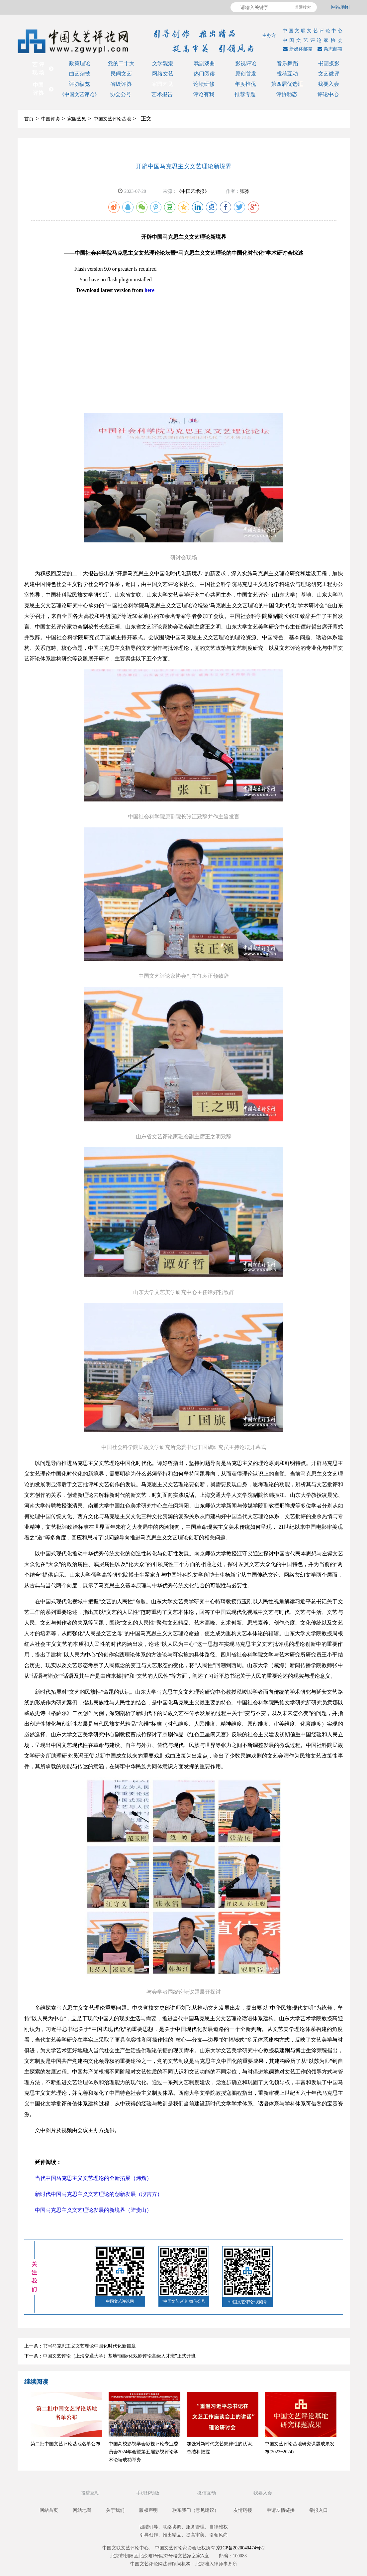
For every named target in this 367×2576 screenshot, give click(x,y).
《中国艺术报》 (193, 191)
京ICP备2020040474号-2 (240, 2547)
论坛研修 (204, 84)
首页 (29, 118)
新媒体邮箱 (297, 49)
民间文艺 (121, 73)
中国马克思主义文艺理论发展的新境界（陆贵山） (93, 2210)
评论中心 (328, 94)
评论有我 (203, 94)
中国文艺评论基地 (112, 118)
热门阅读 (204, 73)
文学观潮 (162, 63)
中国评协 (50, 118)
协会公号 (120, 94)
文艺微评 (328, 73)
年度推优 (245, 84)
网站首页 (49, 2510)
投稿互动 (287, 73)
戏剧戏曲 (204, 63)
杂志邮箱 (329, 49)
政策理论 (79, 63)
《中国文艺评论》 (79, 94)
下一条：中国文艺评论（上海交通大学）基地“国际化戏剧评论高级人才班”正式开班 (110, 2356)
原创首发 (245, 73)
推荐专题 (245, 94)
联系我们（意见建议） (195, 2510)
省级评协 (121, 84)
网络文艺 (162, 73)
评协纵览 (79, 84)
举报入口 (318, 2510)
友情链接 (242, 2510)
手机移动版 (148, 2493)
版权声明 (148, 2510)
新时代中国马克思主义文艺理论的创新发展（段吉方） (98, 2194)
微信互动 (207, 2493)
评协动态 (286, 94)
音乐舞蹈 (287, 63)
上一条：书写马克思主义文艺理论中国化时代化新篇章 (80, 2346)
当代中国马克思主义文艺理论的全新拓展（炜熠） (93, 2178)
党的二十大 (121, 63)
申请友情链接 (281, 2510)
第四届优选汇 (287, 84)
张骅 (244, 191)
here (149, 290)
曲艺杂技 (79, 73)
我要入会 (328, 84)
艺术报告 (162, 94)
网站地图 (340, 7)
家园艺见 (162, 84)
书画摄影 (328, 63)
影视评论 (245, 63)
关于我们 (115, 2510)
